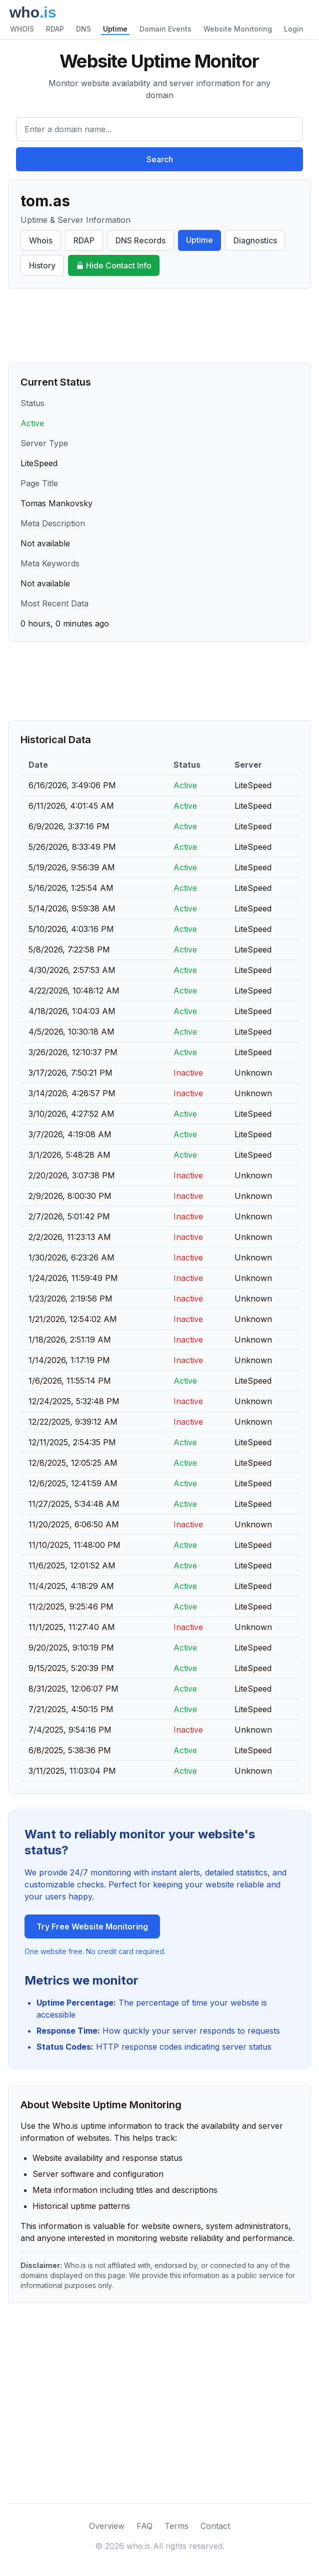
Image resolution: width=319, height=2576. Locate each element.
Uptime (115, 29)
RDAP (55, 29)
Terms (176, 2526)
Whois (40, 240)
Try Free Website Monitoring (92, 1926)
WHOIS (22, 29)
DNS (83, 29)
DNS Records (141, 240)
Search (159, 159)
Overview (106, 2526)
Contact (215, 2526)
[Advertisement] (159, 325)
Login (294, 29)
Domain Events (166, 29)
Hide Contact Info (114, 265)
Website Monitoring (238, 29)
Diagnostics (255, 240)
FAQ (144, 2526)
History (42, 265)
